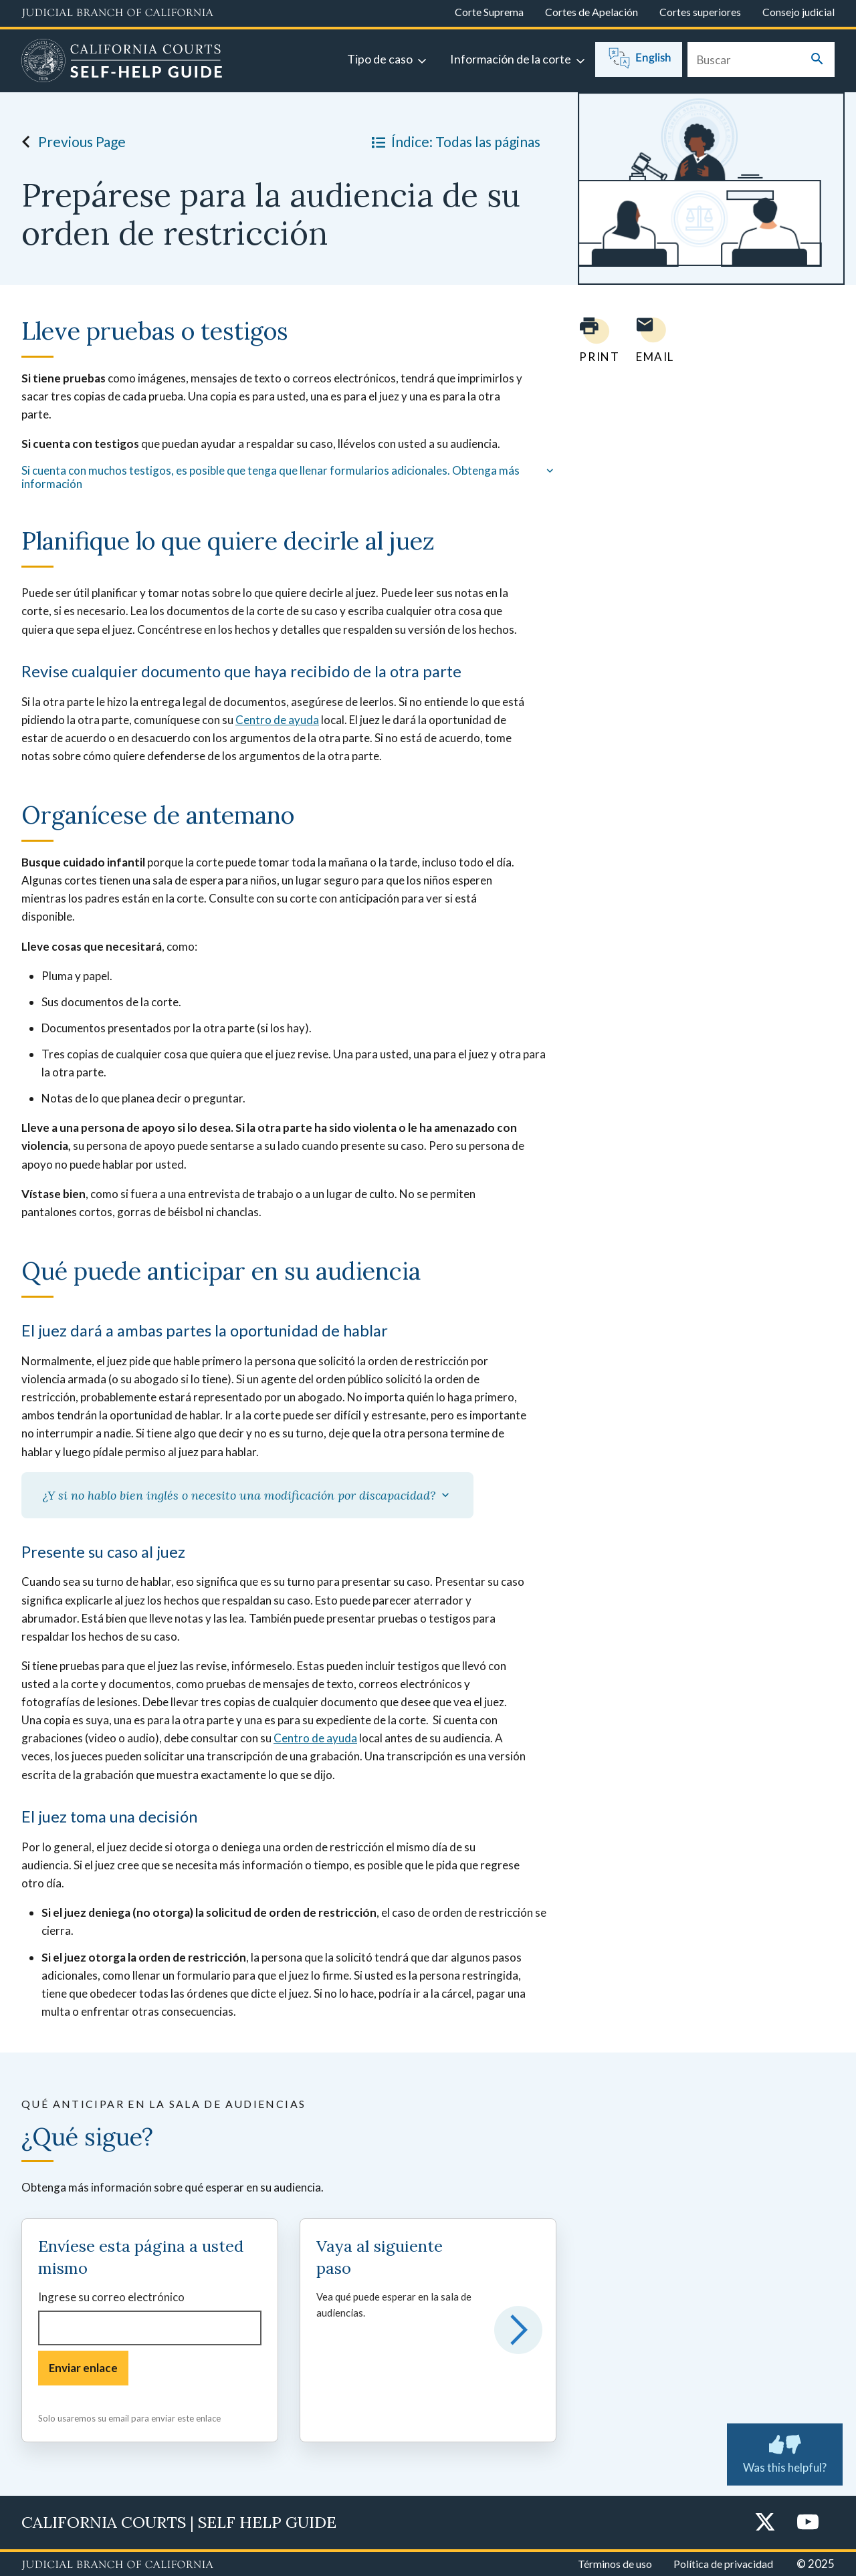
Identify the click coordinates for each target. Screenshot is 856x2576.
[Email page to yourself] (651, 340)
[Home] (122, 62)
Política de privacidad (723, 2563)
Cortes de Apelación (591, 11)
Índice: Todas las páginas (453, 142)
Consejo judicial (798, 11)
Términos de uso (615, 2563)
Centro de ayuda (277, 720)
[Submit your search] (817, 60)
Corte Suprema (489, 11)
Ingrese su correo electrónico (111, 2297)
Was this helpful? (785, 2451)
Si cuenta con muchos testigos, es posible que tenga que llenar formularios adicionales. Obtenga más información (288, 477)
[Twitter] (765, 2523)
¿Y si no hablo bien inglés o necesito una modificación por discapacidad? (247, 1495)
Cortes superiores (700, 11)
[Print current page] (591, 340)
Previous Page (70, 142)
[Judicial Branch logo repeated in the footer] (117, 2565)
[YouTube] (808, 2523)
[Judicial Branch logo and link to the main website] (117, 13)
